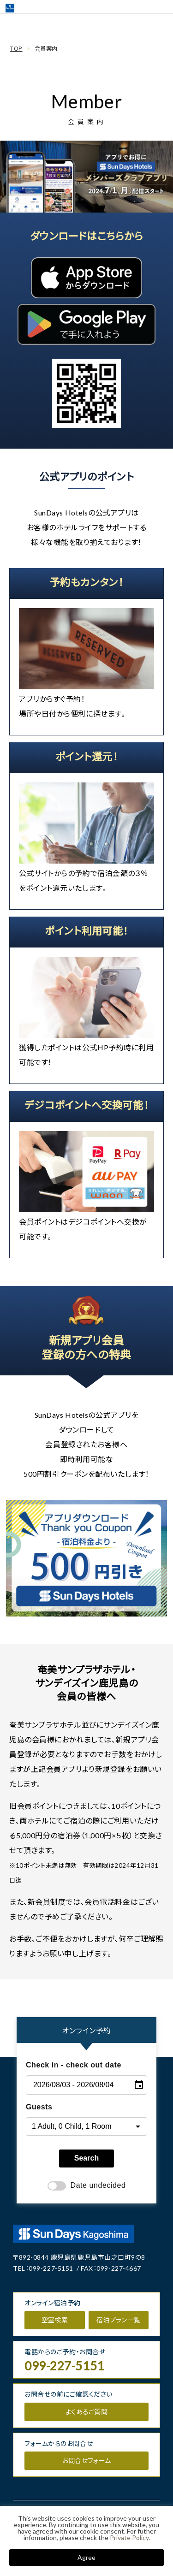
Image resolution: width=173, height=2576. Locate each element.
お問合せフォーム (86, 2460)
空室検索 (55, 2320)
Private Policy (129, 2537)
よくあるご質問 (86, 2412)
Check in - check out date (73, 2065)
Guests (39, 2107)
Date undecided (87, 2186)
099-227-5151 (51, 2268)
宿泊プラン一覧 (118, 2320)
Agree (86, 2557)
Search (86, 2158)
